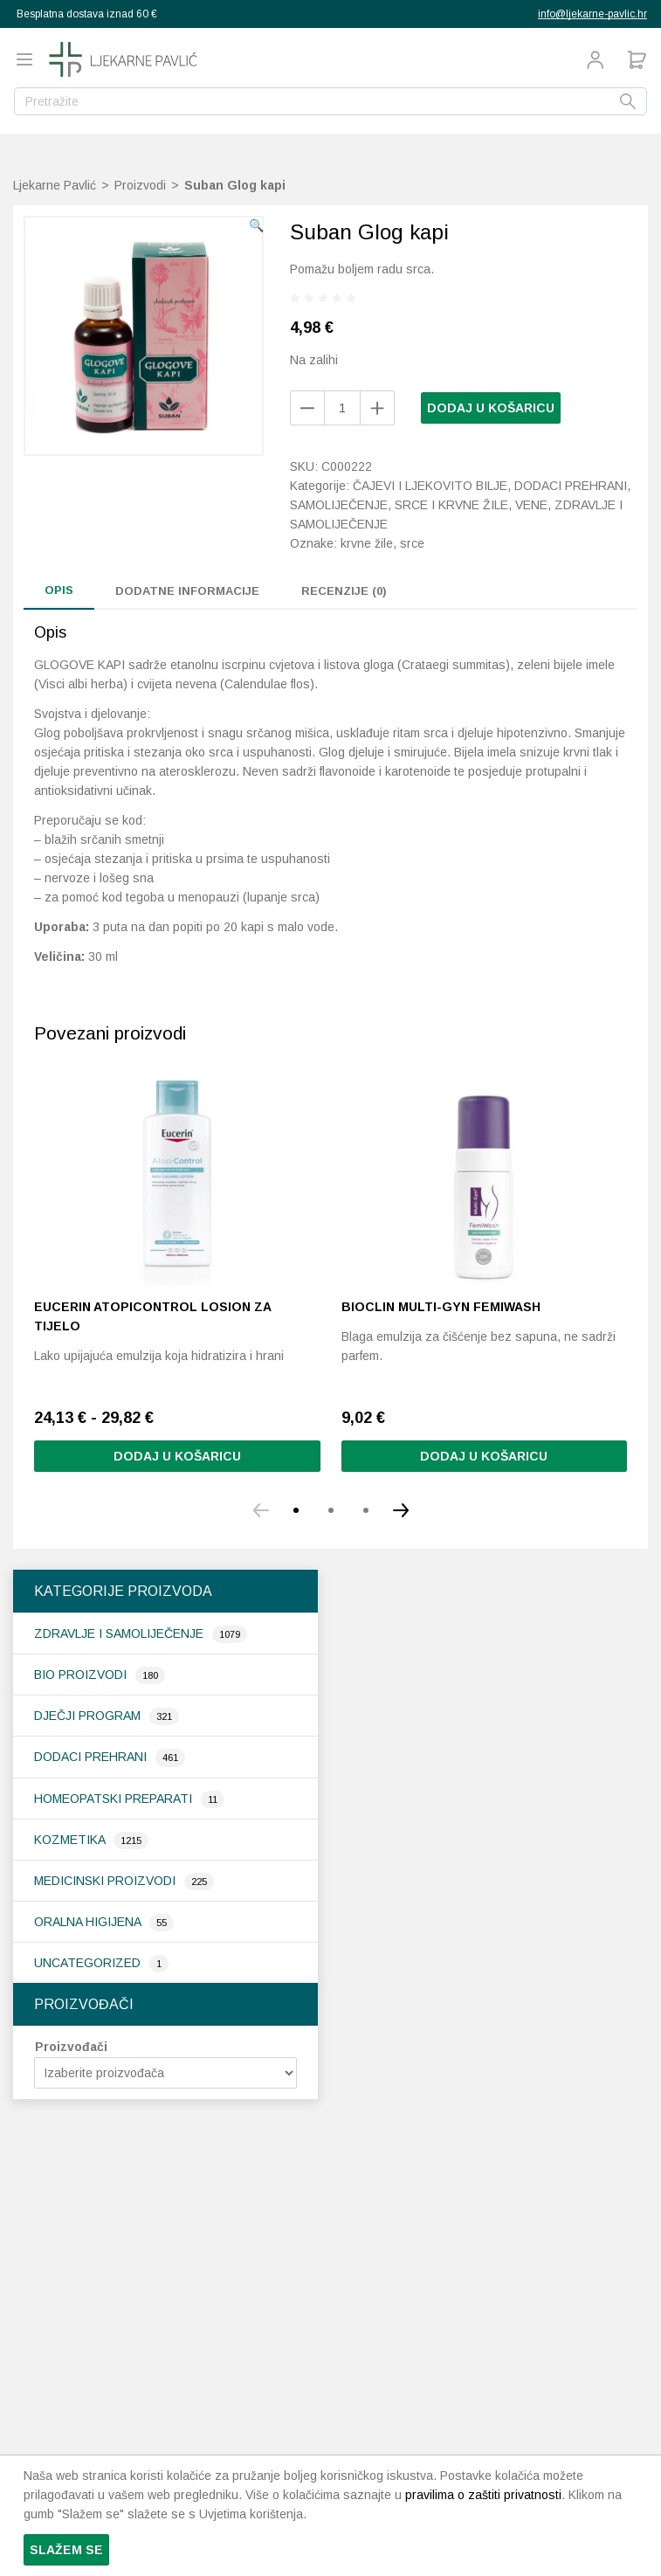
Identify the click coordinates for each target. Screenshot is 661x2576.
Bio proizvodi (82, 1675)
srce (412, 543)
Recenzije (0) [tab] (344, 590)
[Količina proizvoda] (342, 407)
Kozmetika (71, 1840)
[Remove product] (377, 407)
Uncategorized (89, 1963)
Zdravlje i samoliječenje (120, 1633)
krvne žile (367, 543)
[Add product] (307, 407)
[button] (256, 225)
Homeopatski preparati (115, 1799)
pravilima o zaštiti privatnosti (483, 2495)
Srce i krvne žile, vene (471, 505)
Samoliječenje (339, 505)
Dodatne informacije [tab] (187, 590)
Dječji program (89, 1716)
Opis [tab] (59, 590)
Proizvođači (71, 2047)
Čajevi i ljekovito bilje (430, 486)
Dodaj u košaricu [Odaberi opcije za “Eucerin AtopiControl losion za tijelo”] (177, 1456)
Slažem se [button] (66, 2550)
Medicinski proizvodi (106, 1881)
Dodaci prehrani (92, 1757)
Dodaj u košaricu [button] (483, 1456)
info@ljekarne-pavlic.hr (592, 14)
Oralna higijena (89, 1922)
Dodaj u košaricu (490, 408)
